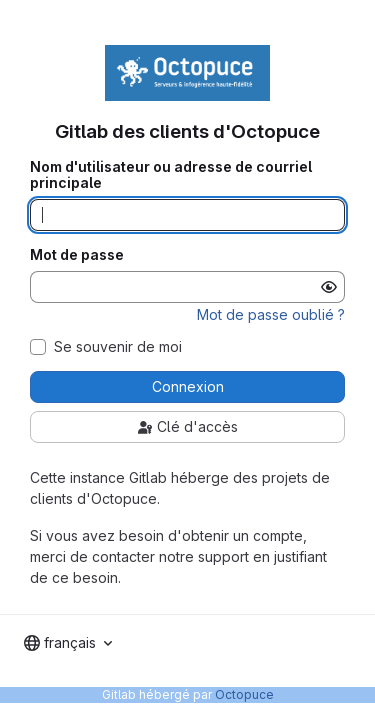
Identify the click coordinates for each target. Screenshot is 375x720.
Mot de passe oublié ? (271, 314)
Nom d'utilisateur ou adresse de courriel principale (171, 175)
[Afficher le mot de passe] (329, 287)
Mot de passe (77, 255)
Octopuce (244, 694)
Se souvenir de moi (118, 347)
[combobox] (68, 643)
